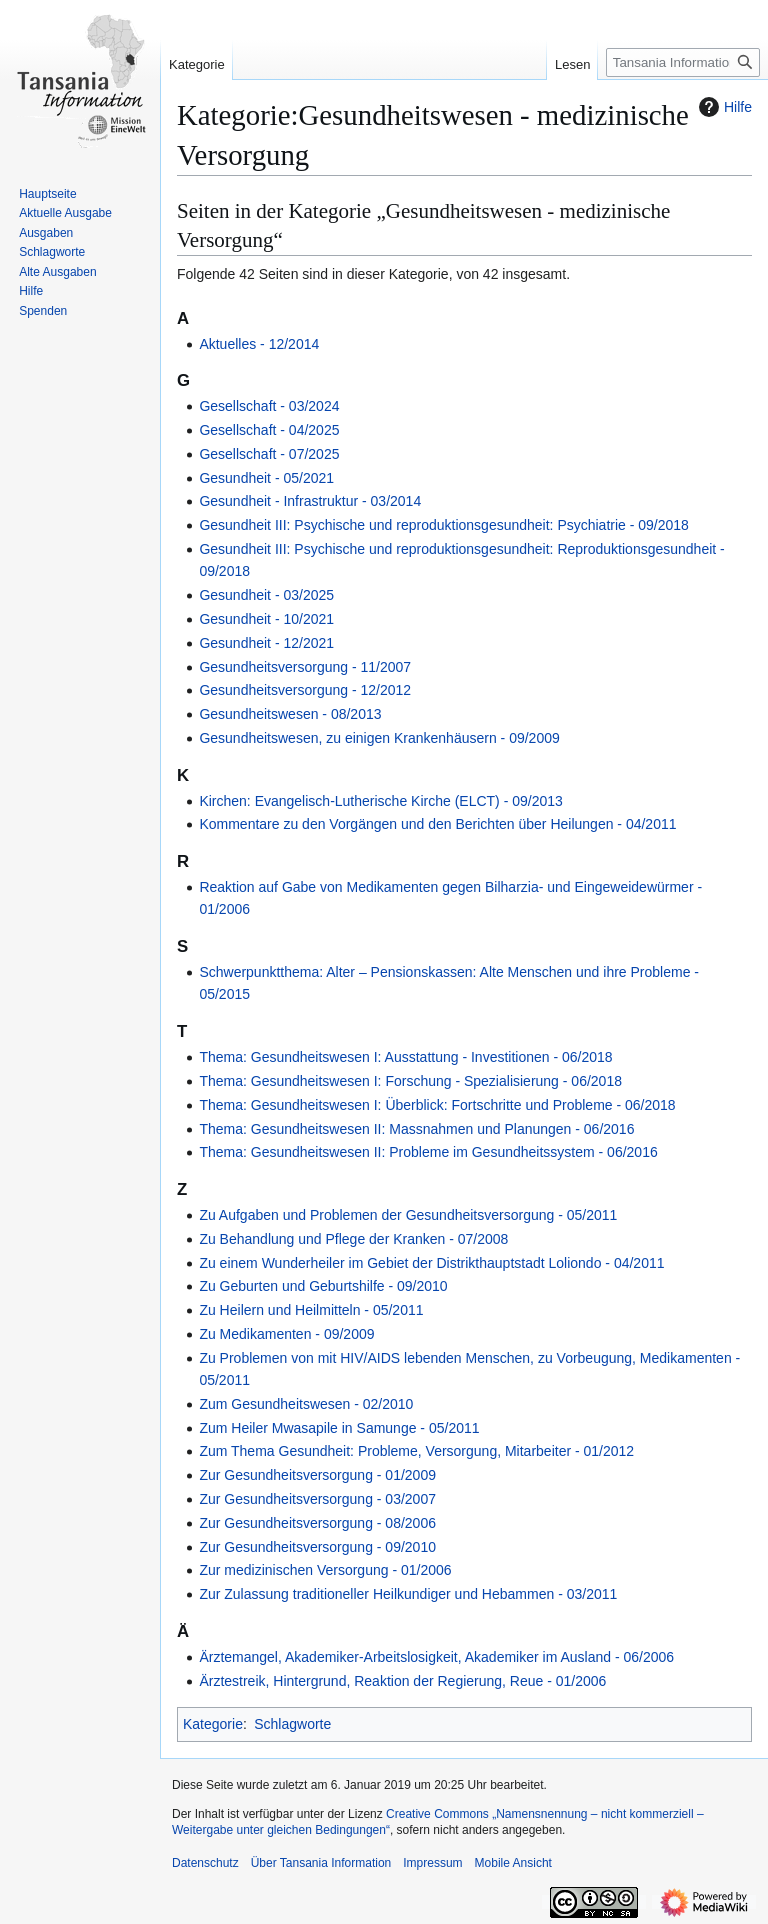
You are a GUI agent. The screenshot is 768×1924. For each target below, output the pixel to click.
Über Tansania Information (321, 1863)
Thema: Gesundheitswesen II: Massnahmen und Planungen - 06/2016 (416, 1129)
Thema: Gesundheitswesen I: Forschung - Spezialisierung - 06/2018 (410, 1081)
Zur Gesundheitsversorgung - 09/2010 (317, 1547)
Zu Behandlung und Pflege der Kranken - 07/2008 (353, 1239)
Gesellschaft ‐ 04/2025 (269, 430)
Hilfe (723, 107)
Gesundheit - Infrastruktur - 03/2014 (310, 501)
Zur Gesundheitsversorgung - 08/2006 (317, 1523)
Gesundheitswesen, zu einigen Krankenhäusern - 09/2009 (379, 738)
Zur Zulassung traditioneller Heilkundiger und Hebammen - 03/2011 (408, 1594)
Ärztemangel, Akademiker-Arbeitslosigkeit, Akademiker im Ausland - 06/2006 (436, 1657)
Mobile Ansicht (513, 1863)
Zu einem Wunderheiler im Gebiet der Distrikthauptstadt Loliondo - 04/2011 (431, 1263)
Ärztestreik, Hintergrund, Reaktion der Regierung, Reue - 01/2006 (402, 1681)
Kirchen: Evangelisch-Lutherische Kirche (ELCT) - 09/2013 (380, 801)
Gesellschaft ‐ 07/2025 (269, 454)
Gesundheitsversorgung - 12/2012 (305, 690)
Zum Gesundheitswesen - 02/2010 (306, 1404)
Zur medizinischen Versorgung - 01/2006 (325, 1570)
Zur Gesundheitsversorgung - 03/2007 (317, 1499)
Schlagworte (292, 1724)
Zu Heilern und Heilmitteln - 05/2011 (311, 1310)
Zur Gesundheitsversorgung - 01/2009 (317, 1475)
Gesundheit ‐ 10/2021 (266, 619)
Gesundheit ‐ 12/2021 (266, 643)
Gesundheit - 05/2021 (266, 478)
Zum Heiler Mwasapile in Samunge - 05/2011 (339, 1428)
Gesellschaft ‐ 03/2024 (269, 406)
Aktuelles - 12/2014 (259, 344)
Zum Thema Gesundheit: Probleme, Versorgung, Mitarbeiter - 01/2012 (416, 1451)
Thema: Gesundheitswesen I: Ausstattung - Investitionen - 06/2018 (405, 1057)
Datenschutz (205, 1863)
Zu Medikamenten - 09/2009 (286, 1334)
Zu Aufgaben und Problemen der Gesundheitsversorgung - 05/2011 (408, 1215)
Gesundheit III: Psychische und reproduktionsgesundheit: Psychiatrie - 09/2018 (444, 525)
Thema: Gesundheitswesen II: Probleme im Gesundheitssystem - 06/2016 (428, 1152)
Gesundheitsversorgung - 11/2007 (305, 667)
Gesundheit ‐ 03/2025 (266, 595)
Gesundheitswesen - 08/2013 (290, 714)
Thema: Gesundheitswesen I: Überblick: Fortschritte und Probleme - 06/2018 (437, 1105)
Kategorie (213, 1724)
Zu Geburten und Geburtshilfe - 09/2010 (323, 1286)
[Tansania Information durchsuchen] (683, 62)
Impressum (432, 1863)
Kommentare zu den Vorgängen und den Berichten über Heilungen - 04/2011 (437, 824)
